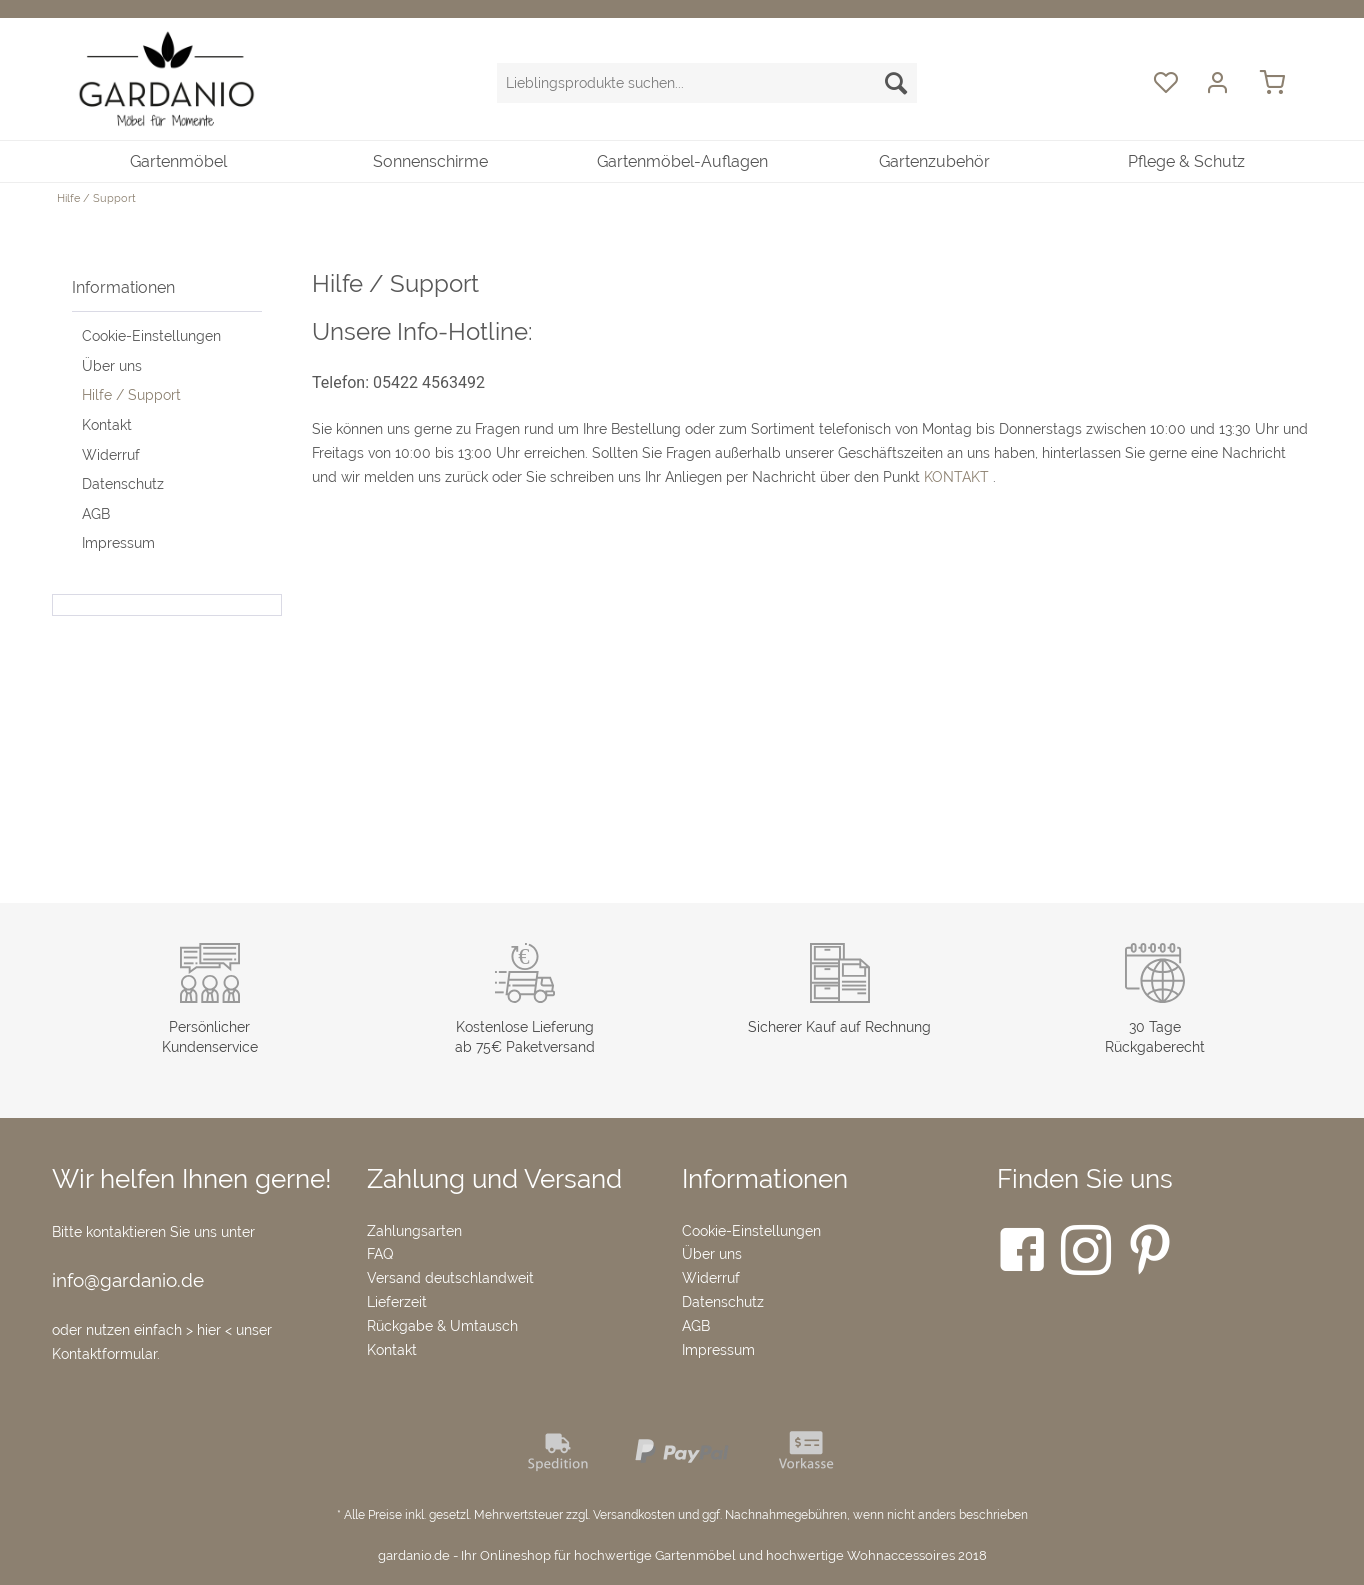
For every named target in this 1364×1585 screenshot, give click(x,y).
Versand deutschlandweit (450, 1278)
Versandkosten (634, 1515)
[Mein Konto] (1220, 83)
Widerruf (111, 455)
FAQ (380, 1254)
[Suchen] (896, 83)
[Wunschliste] (1165, 83)
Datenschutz (123, 484)
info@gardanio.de (128, 1280)
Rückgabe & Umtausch (442, 1326)
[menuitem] (707, 93)
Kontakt (107, 425)
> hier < (211, 1330)
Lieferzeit (397, 1302)
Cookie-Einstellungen (151, 336)
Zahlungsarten (414, 1231)
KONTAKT (956, 477)
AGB (96, 514)
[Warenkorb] (1282, 83)
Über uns (112, 366)
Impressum (118, 543)
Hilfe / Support (131, 395)
